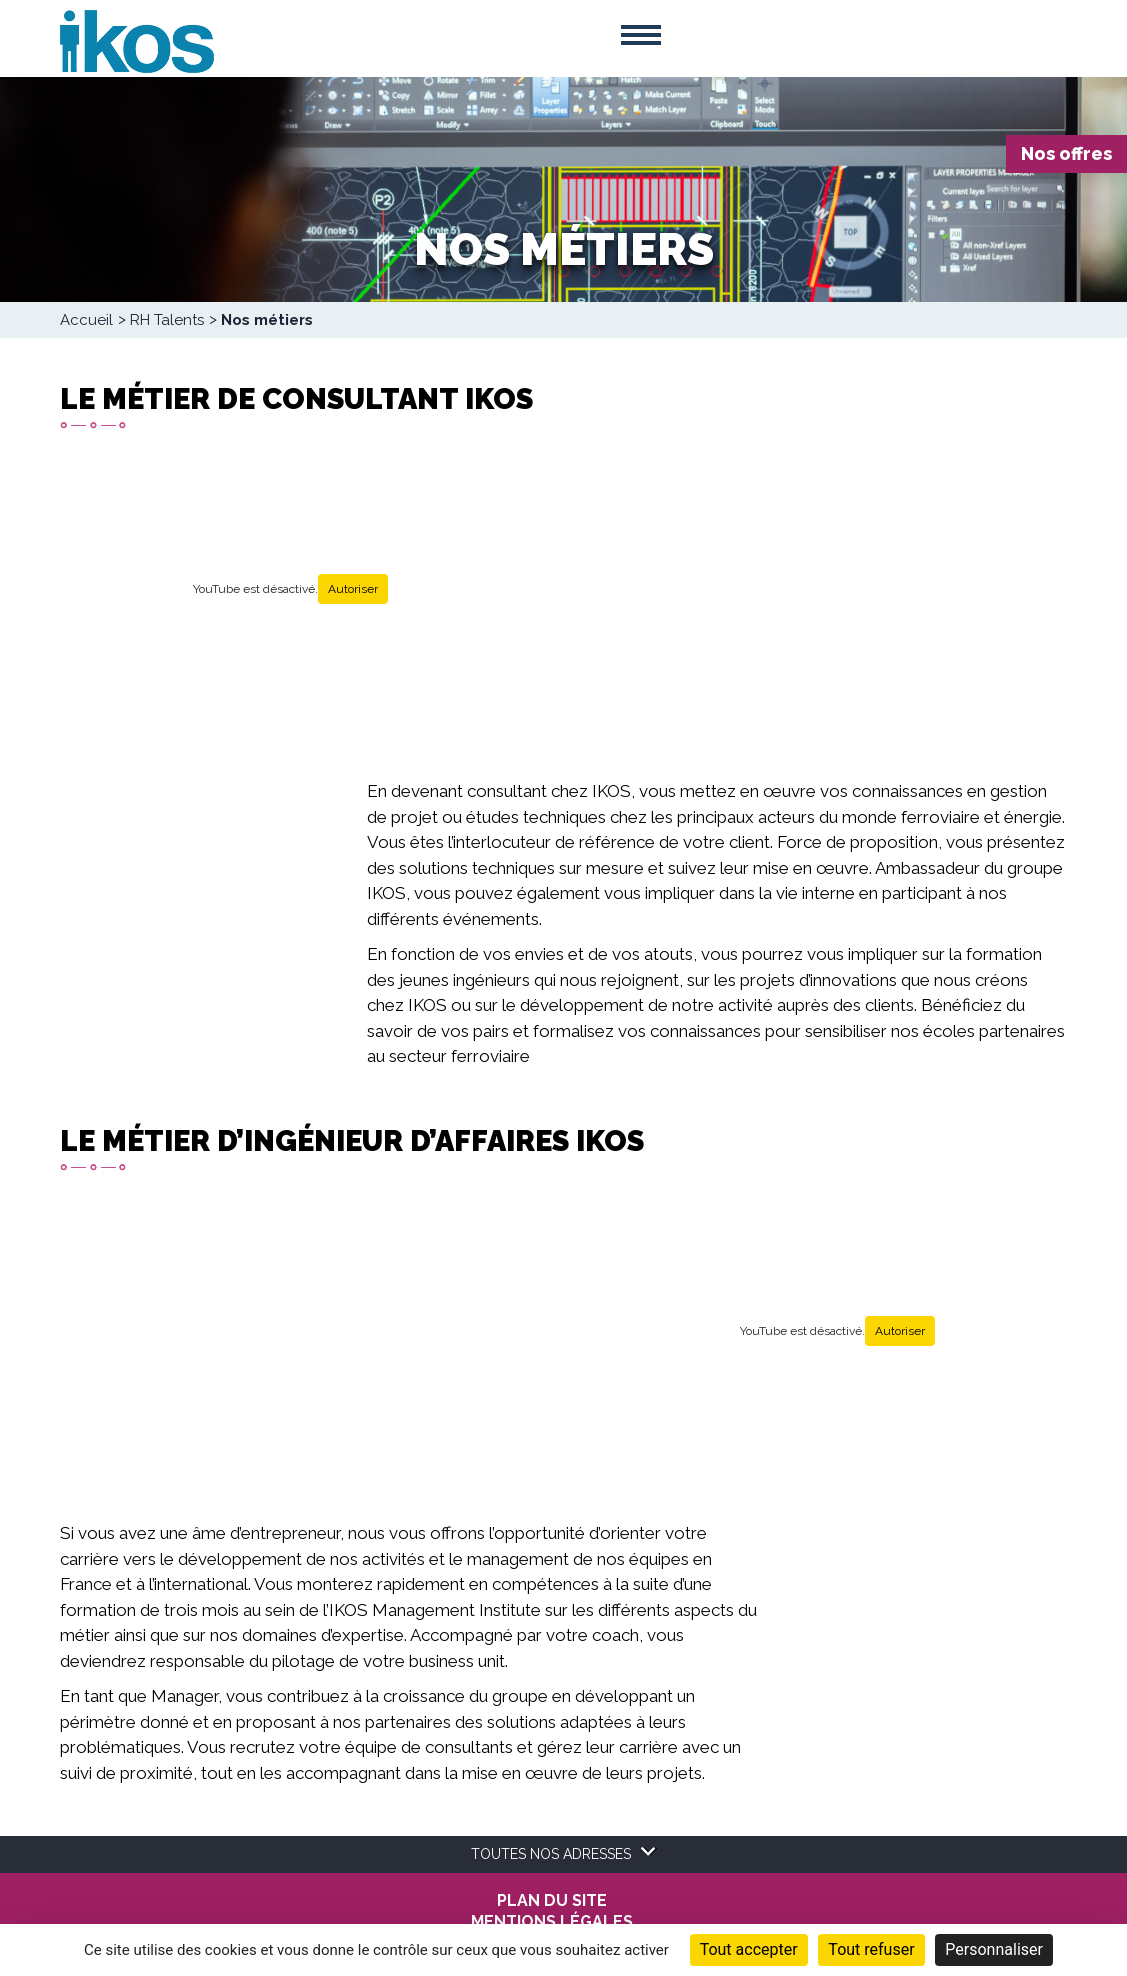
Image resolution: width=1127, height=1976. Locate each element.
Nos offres (1066, 153)
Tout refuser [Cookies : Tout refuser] (871, 1949)
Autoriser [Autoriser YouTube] (353, 589)
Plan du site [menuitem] (552, 1901)
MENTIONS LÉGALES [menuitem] (552, 1922)
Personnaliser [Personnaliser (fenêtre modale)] (994, 1949)
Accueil (86, 320)
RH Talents (167, 320)
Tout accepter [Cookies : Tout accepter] (749, 1949)
